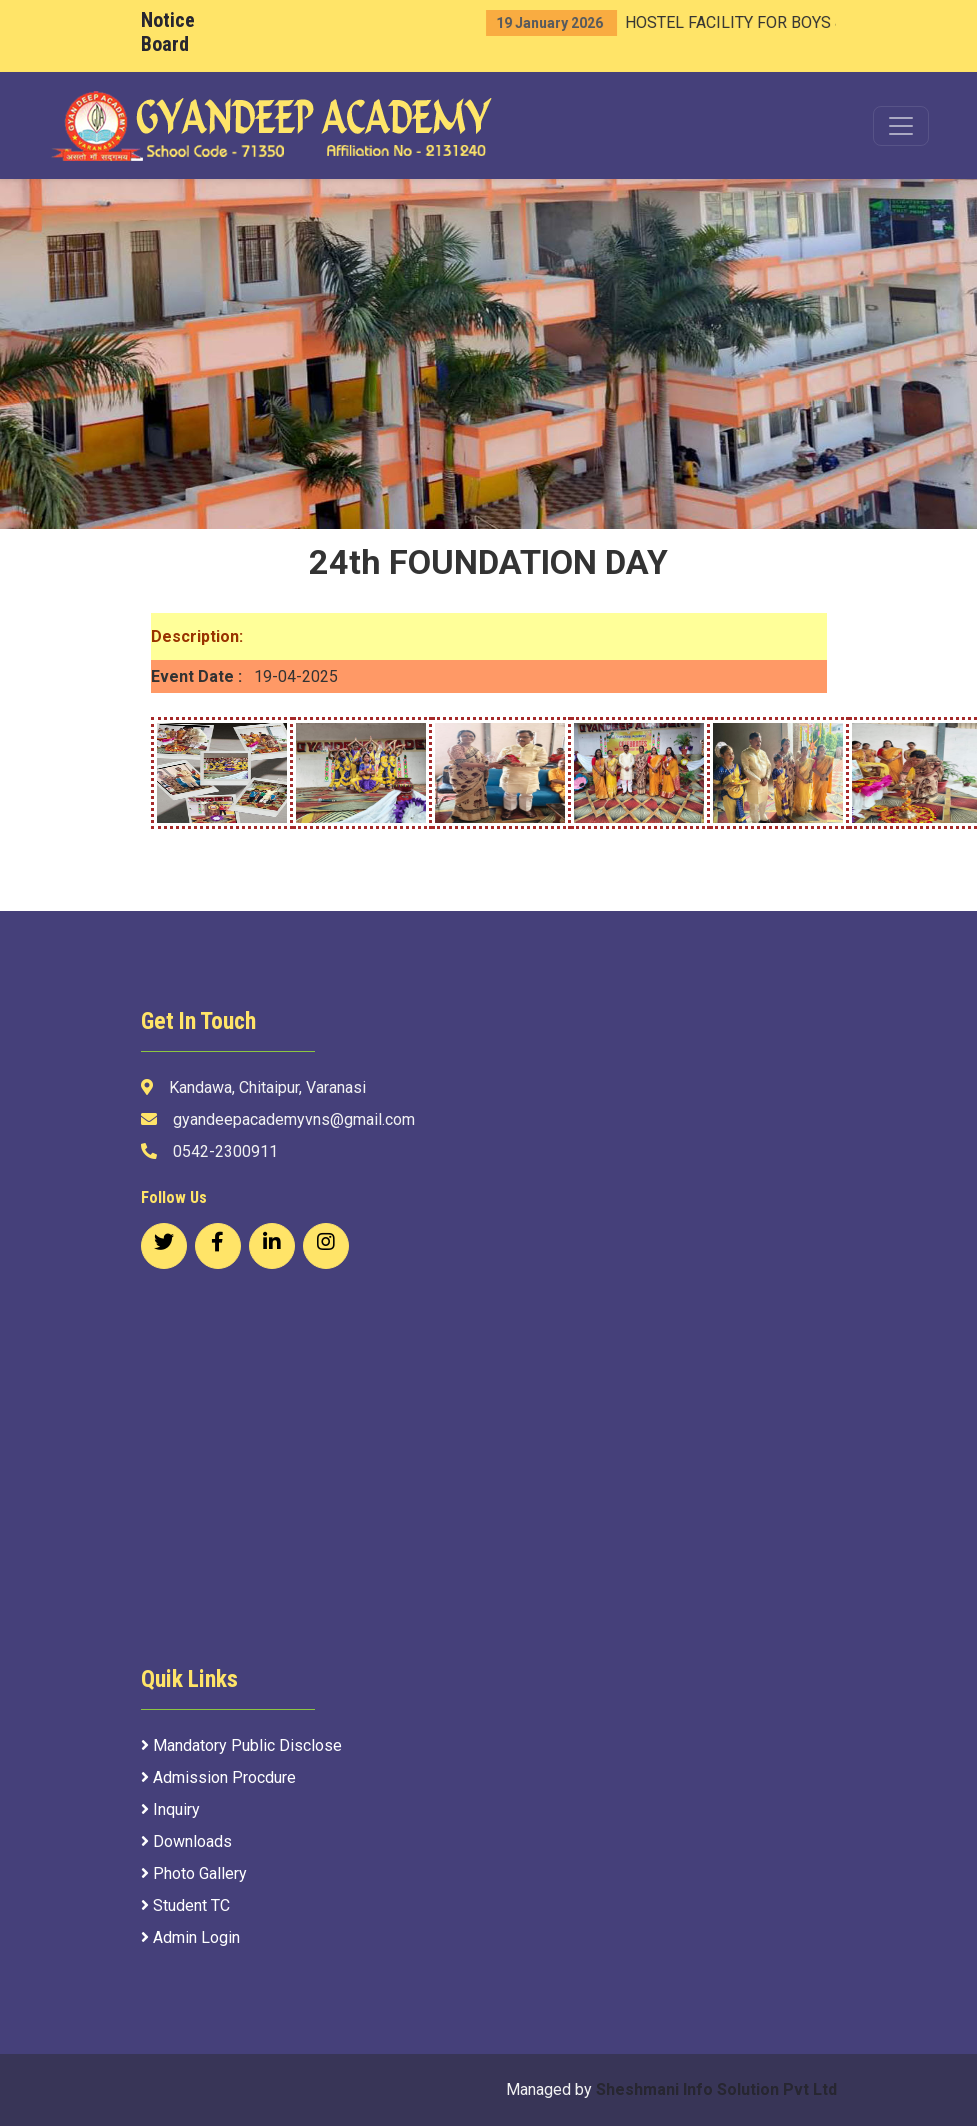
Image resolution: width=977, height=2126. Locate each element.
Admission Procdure (218, 1777)
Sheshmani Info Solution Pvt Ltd (716, 2089)
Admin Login (190, 1937)
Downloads (186, 1841)
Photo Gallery (194, 1873)
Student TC (185, 1905)
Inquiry (170, 1809)
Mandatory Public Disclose (241, 1745)
